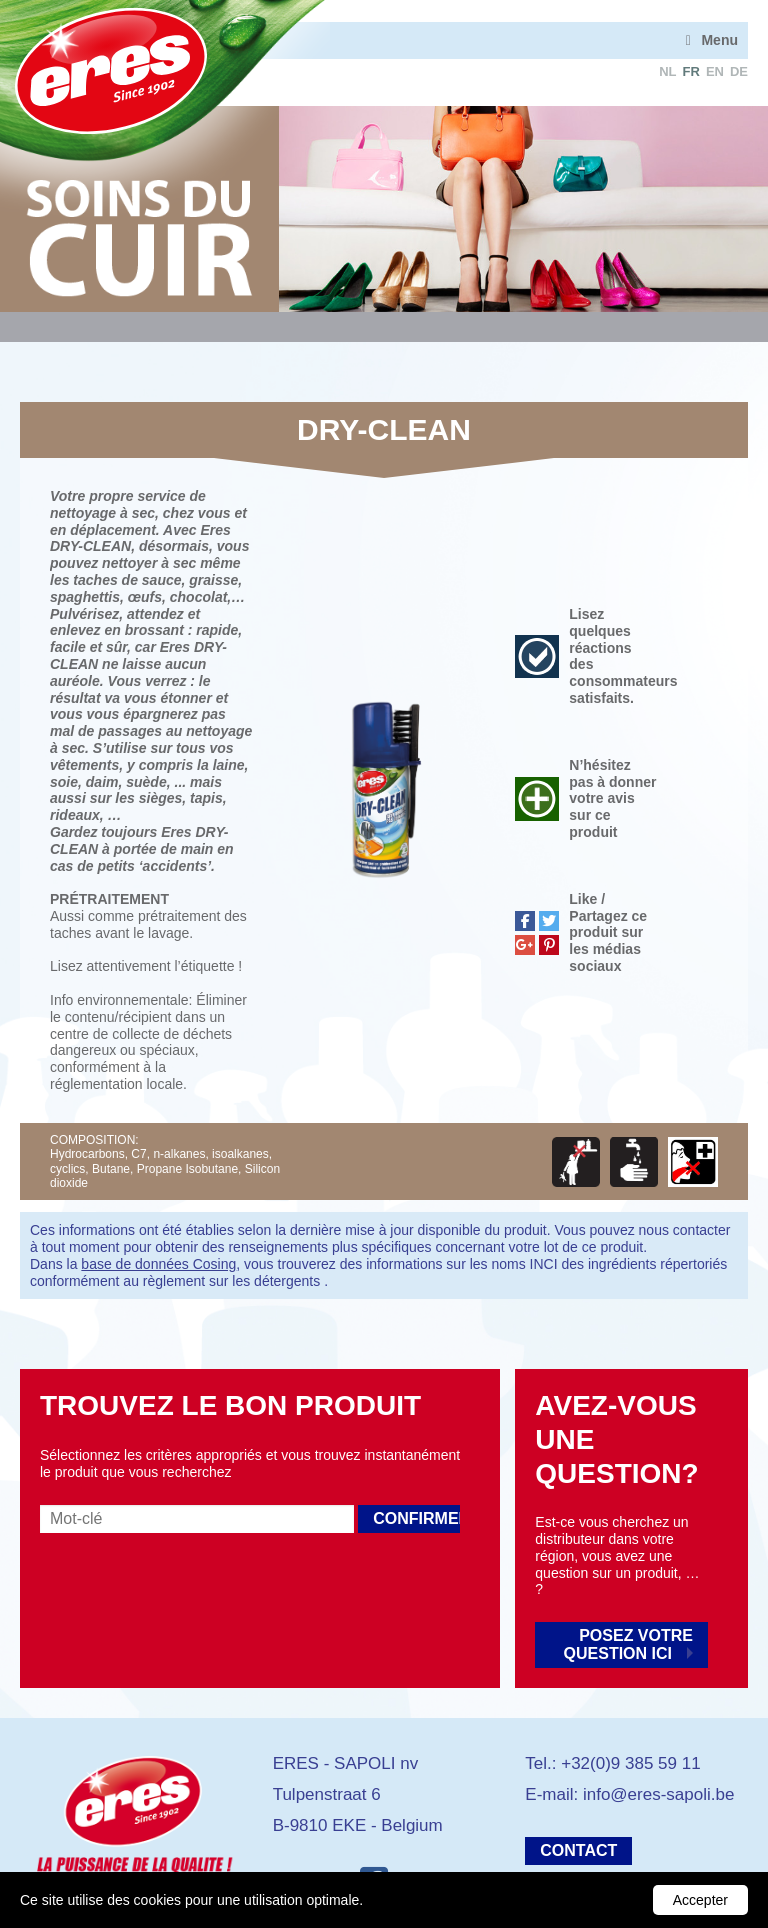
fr (691, 71)
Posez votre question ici (628, 1644)
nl (667, 71)
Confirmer (416, 1518)
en (715, 71)
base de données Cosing (158, 1264)
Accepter (700, 1900)
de (739, 71)
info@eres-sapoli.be (658, 1794)
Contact (578, 1850)
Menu (719, 40)
